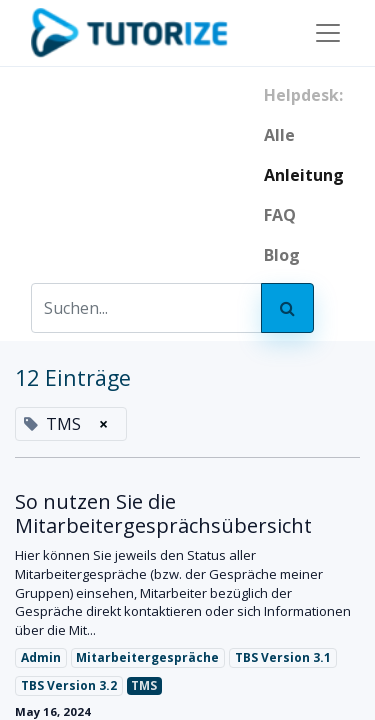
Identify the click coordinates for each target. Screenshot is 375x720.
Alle (279, 135)
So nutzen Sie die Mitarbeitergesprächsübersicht (163, 514)
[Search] (287, 308)
